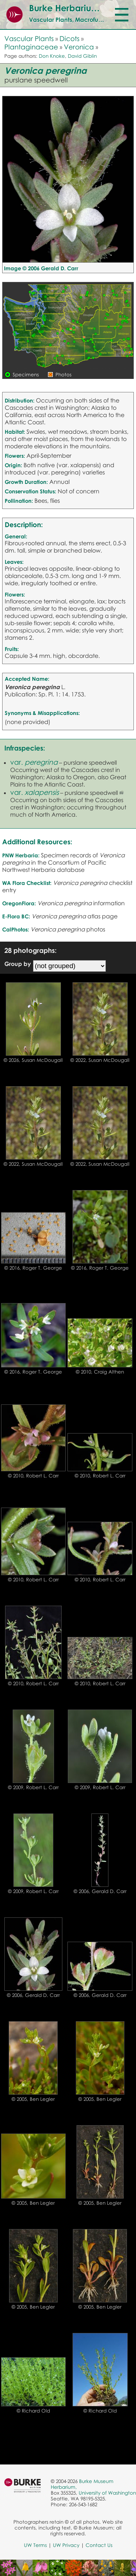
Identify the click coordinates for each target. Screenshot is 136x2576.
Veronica (79, 47)
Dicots (69, 38)
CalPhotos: (15, 929)
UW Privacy (66, 2545)
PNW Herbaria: (21, 855)
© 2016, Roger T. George (33, 1268)
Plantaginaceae (31, 47)
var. (34, 762)
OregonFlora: (19, 903)
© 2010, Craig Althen (100, 1372)
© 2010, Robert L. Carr (33, 1476)
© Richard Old (33, 2411)
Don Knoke (52, 56)
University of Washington (107, 2493)
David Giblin (82, 56)
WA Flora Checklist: (26, 882)
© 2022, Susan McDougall (99, 1060)
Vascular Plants (29, 38)
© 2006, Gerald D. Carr (100, 1891)
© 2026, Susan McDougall (33, 1060)
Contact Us (99, 2545)
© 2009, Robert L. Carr (33, 1787)
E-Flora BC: (16, 916)
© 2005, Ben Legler (33, 2099)
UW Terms (35, 2545)
